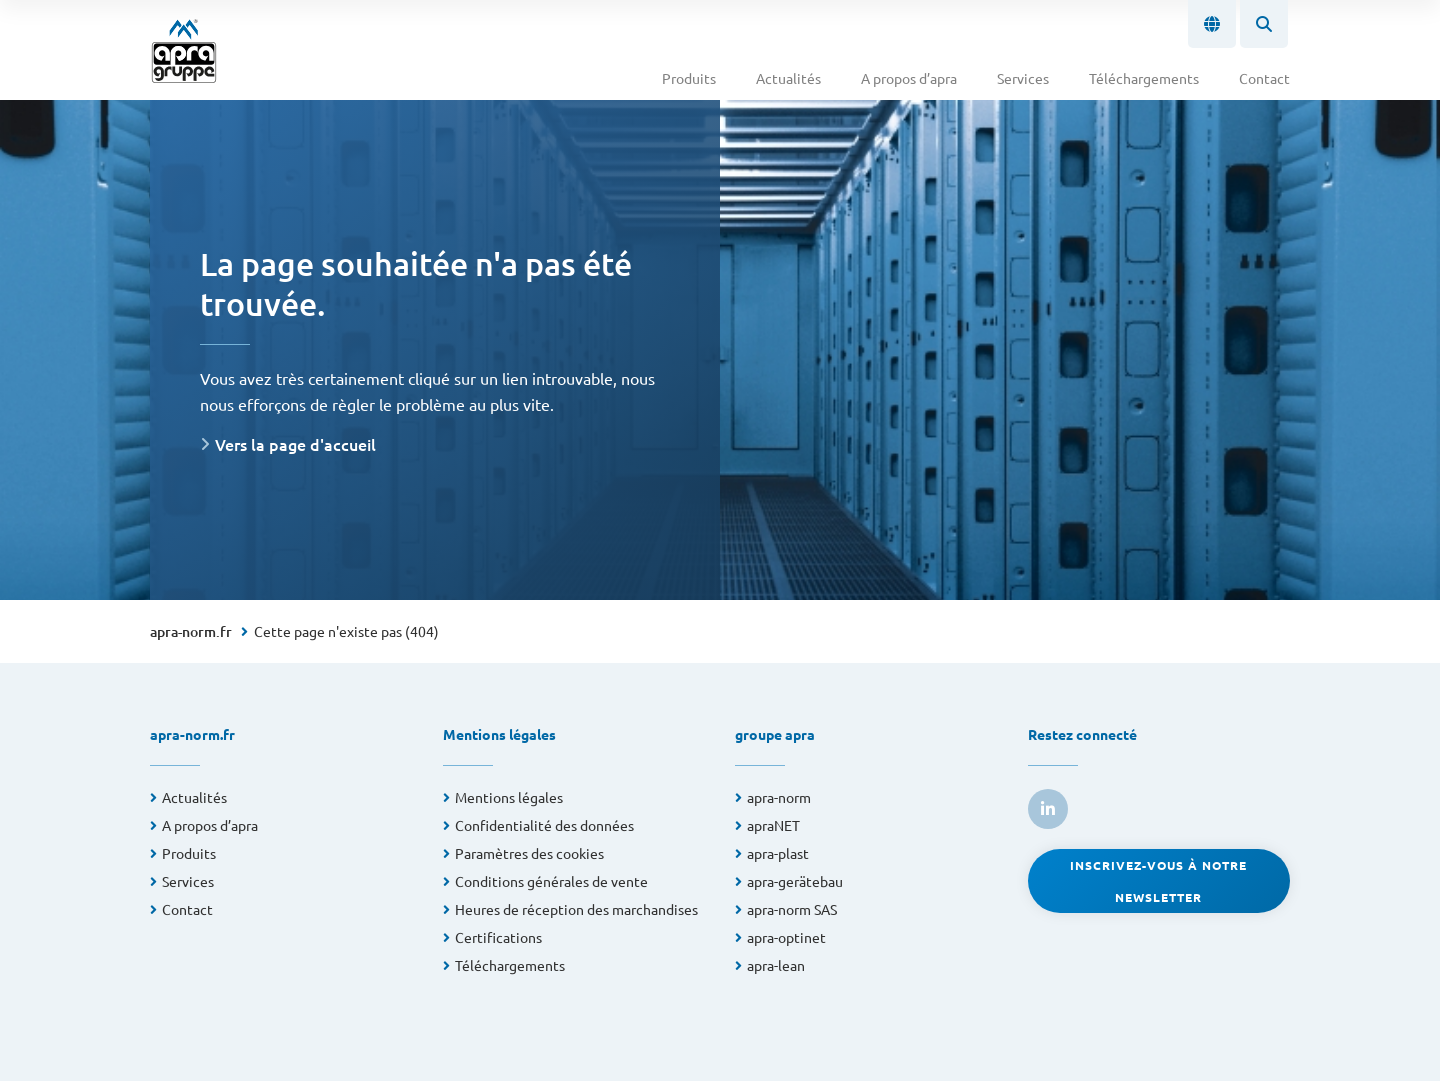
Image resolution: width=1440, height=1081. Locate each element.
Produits (689, 78)
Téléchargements (1144, 78)
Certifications (498, 937)
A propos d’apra (909, 78)
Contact (1264, 78)
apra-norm (779, 797)
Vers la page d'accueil (295, 444)
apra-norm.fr (191, 631)
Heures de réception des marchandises (576, 909)
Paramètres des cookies (529, 853)
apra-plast (778, 853)
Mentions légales (509, 797)
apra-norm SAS (792, 909)
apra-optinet (786, 937)
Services (1023, 78)
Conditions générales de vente (551, 881)
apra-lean (776, 965)
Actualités (788, 78)
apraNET (773, 825)
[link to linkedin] (1048, 809)
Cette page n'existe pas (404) (346, 631)
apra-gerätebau (795, 881)
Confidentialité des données (544, 825)
